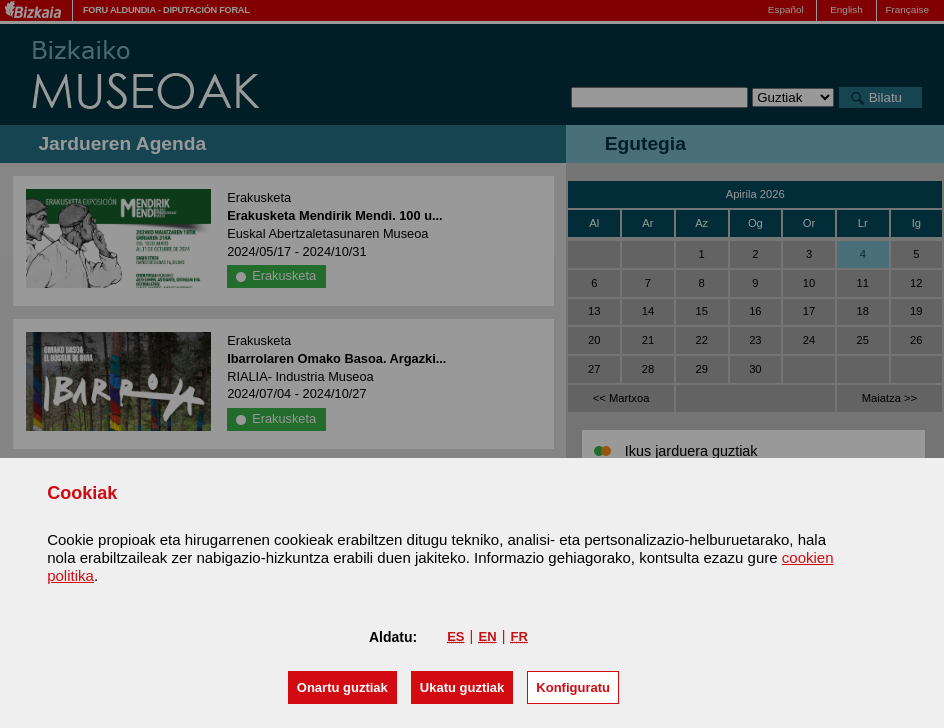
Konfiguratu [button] (573, 687)
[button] (342, 687)
